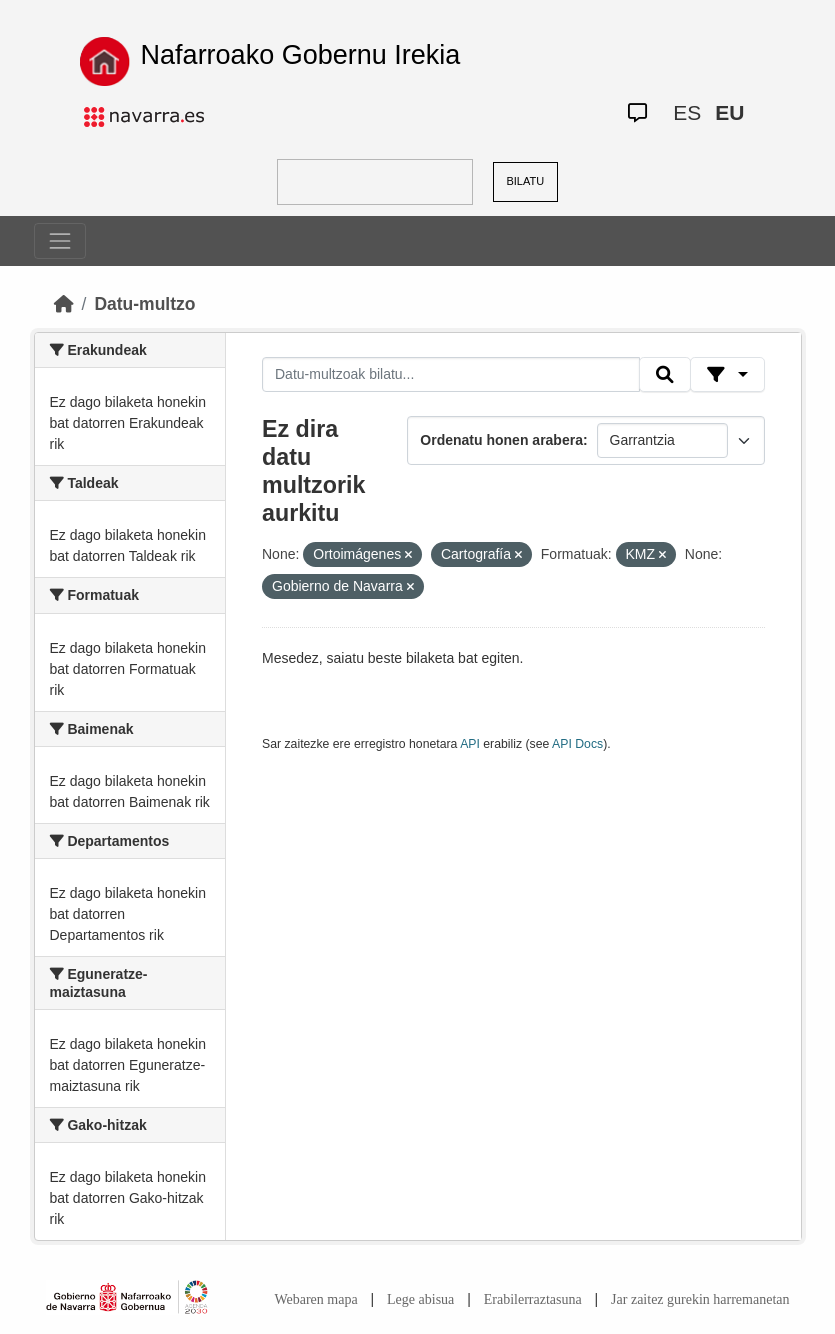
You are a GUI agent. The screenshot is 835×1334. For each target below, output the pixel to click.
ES (687, 112)
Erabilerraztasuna (533, 1299)
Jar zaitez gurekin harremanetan (700, 1299)
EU (729, 112)
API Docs (577, 744)
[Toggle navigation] (60, 241)
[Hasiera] (64, 304)
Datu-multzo (144, 304)
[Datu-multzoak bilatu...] (451, 375)
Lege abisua (420, 1299)
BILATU (525, 181)
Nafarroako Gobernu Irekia (301, 55)
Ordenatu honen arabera (501, 440)
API (470, 744)
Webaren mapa (315, 1299)
